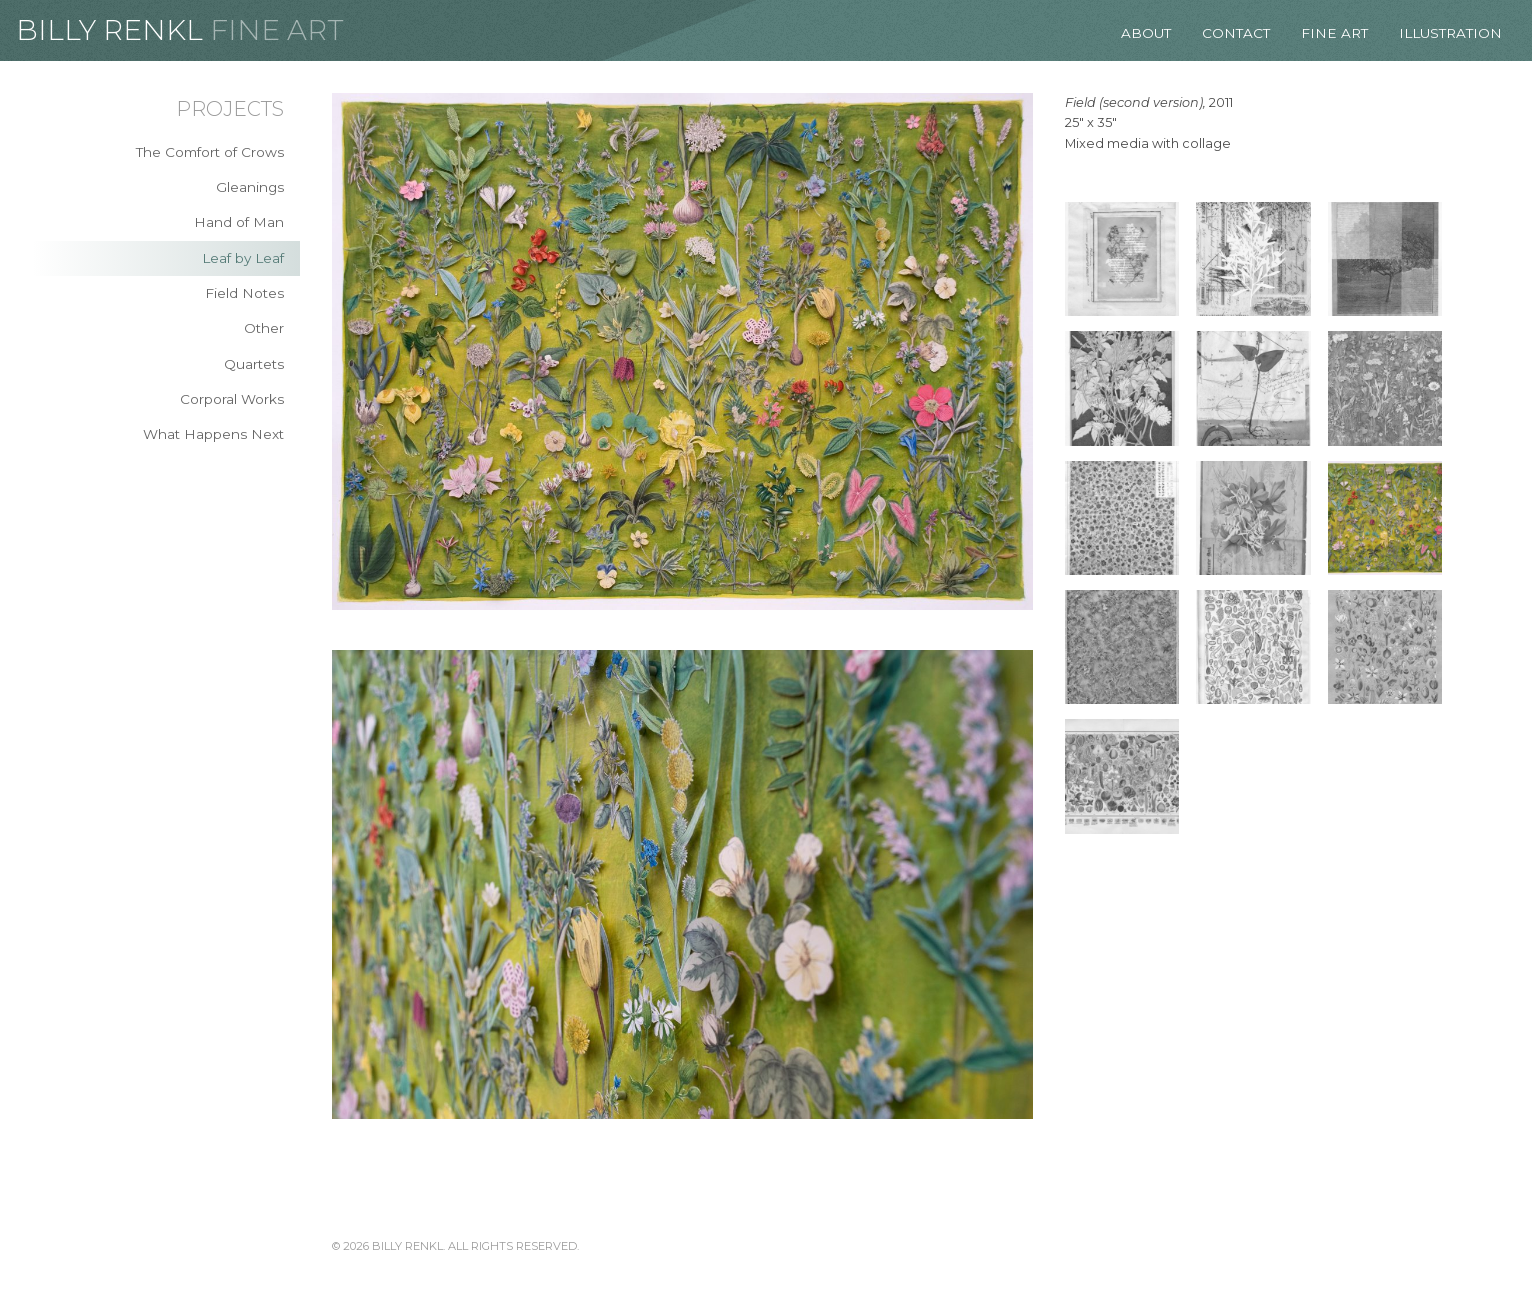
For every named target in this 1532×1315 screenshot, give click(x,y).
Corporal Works (232, 399)
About (1146, 33)
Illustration (1450, 33)
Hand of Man (239, 222)
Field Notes (244, 293)
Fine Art (277, 30)
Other (264, 328)
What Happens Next (213, 434)
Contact (1236, 33)
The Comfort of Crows (210, 152)
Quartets (254, 364)
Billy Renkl (109, 30)
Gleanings (250, 187)
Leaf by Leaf (243, 258)
